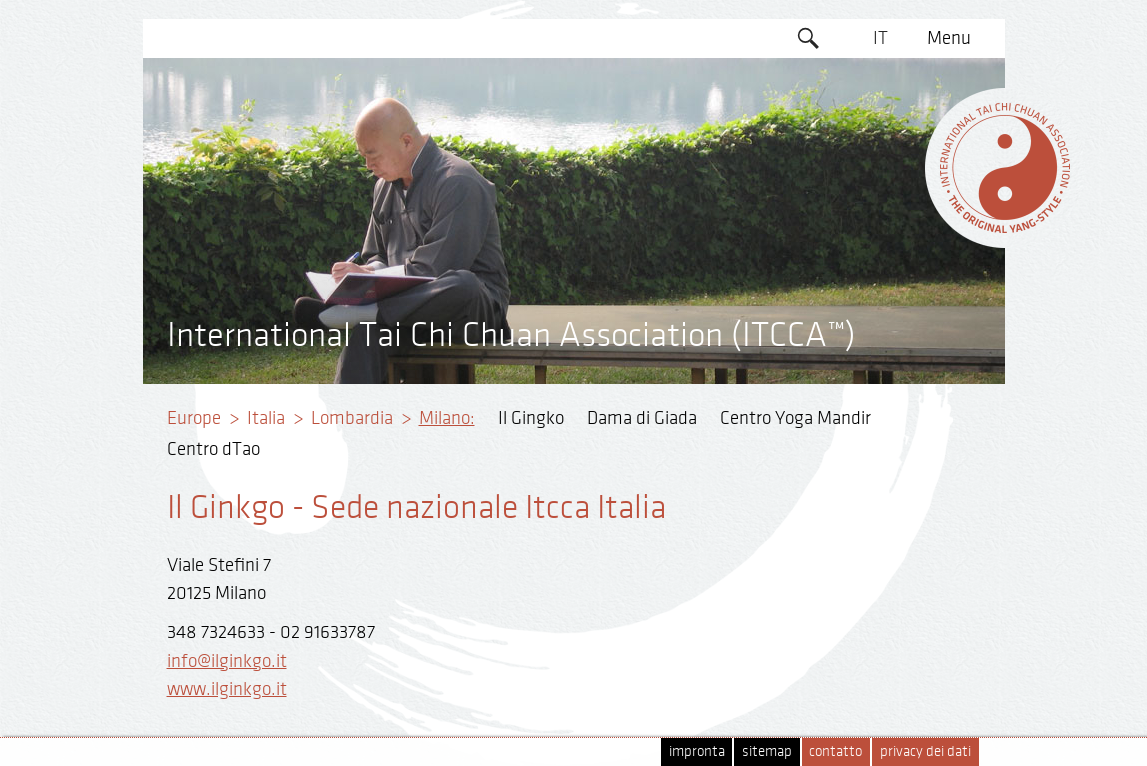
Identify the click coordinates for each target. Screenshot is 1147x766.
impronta (697, 751)
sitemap (767, 751)
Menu (949, 38)
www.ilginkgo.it (227, 689)
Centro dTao (213, 449)
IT (880, 38)
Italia (266, 418)
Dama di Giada (642, 418)
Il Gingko (531, 418)
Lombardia (352, 418)
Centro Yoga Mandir (795, 418)
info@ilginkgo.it (227, 661)
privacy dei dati (925, 751)
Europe (194, 418)
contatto (835, 751)
